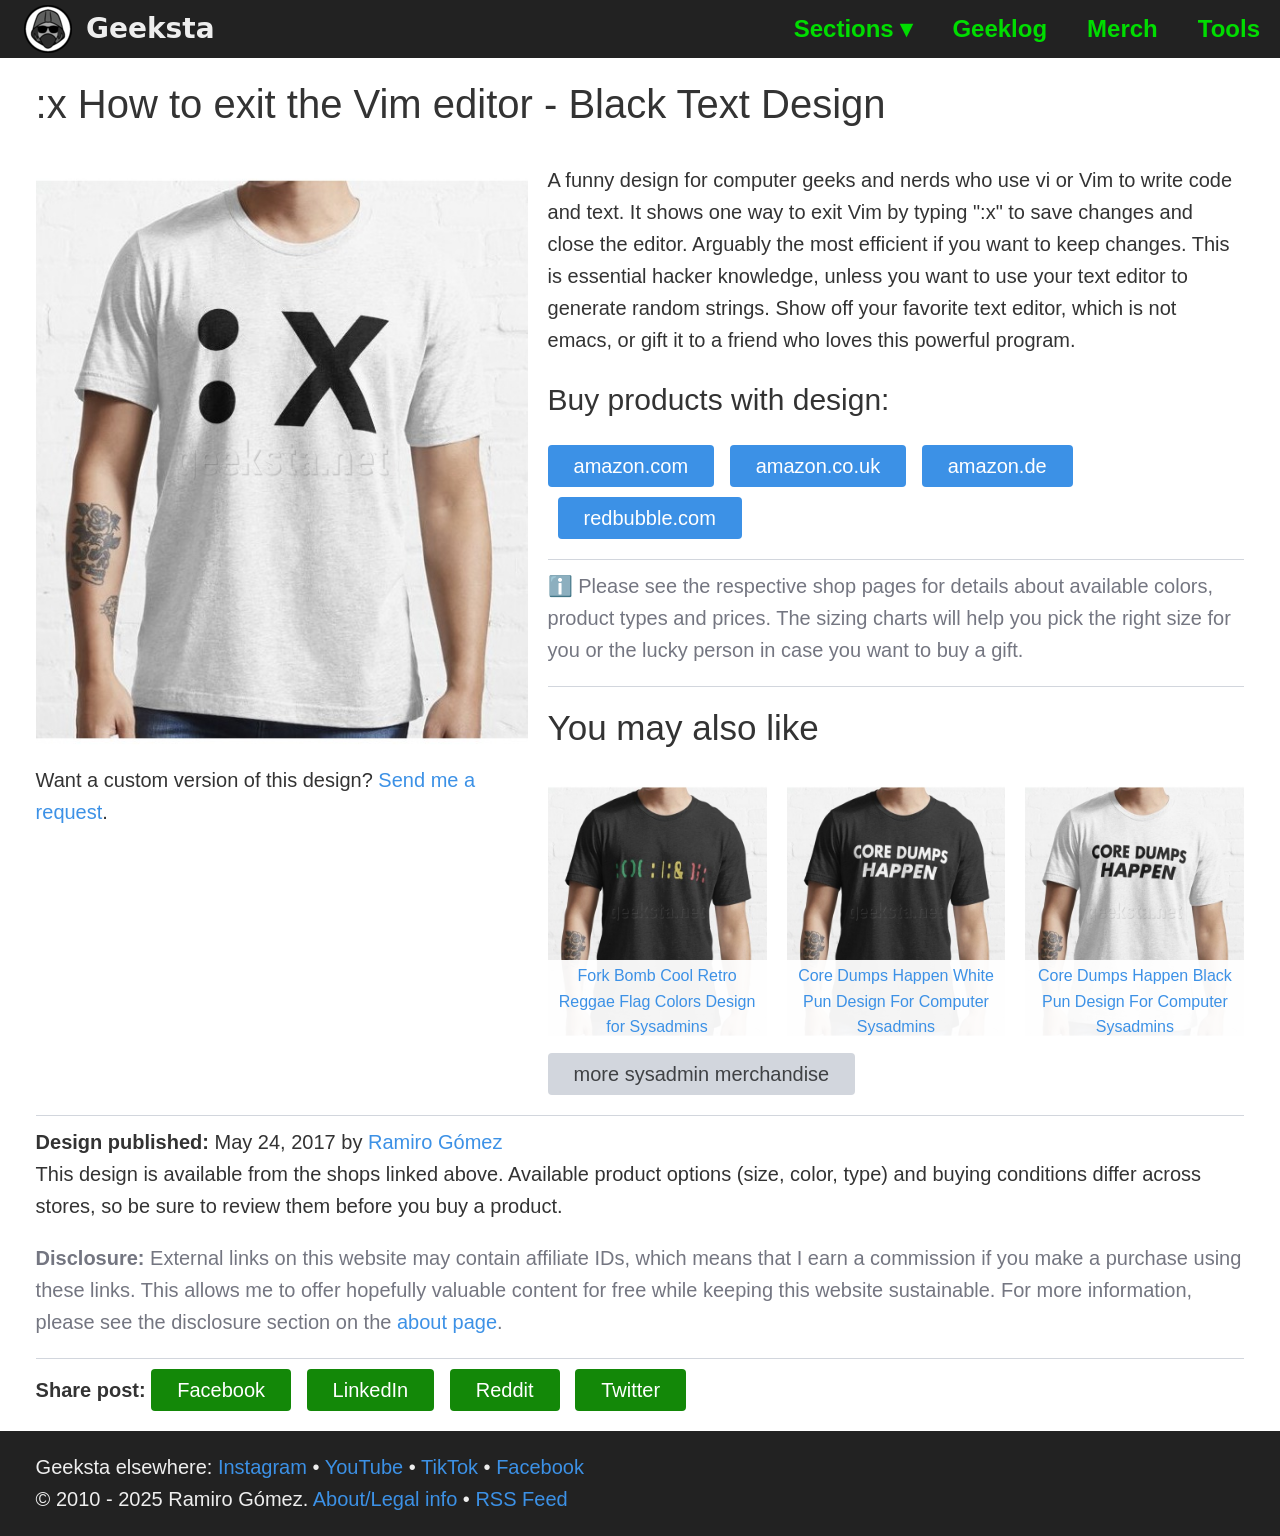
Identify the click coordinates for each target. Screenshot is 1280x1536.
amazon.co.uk (818, 466)
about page (447, 1322)
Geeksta (119, 29)
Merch (1122, 28)
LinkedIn (371, 1390)
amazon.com (631, 466)
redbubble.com (650, 518)
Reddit (505, 1390)
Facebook (221, 1390)
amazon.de (997, 466)
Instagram (262, 1467)
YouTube (364, 1467)
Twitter (630, 1390)
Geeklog (999, 28)
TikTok (449, 1467)
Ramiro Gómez (435, 1142)
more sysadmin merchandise (702, 1074)
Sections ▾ (853, 28)
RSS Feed (521, 1499)
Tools (1229, 28)
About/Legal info (385, 1499)
